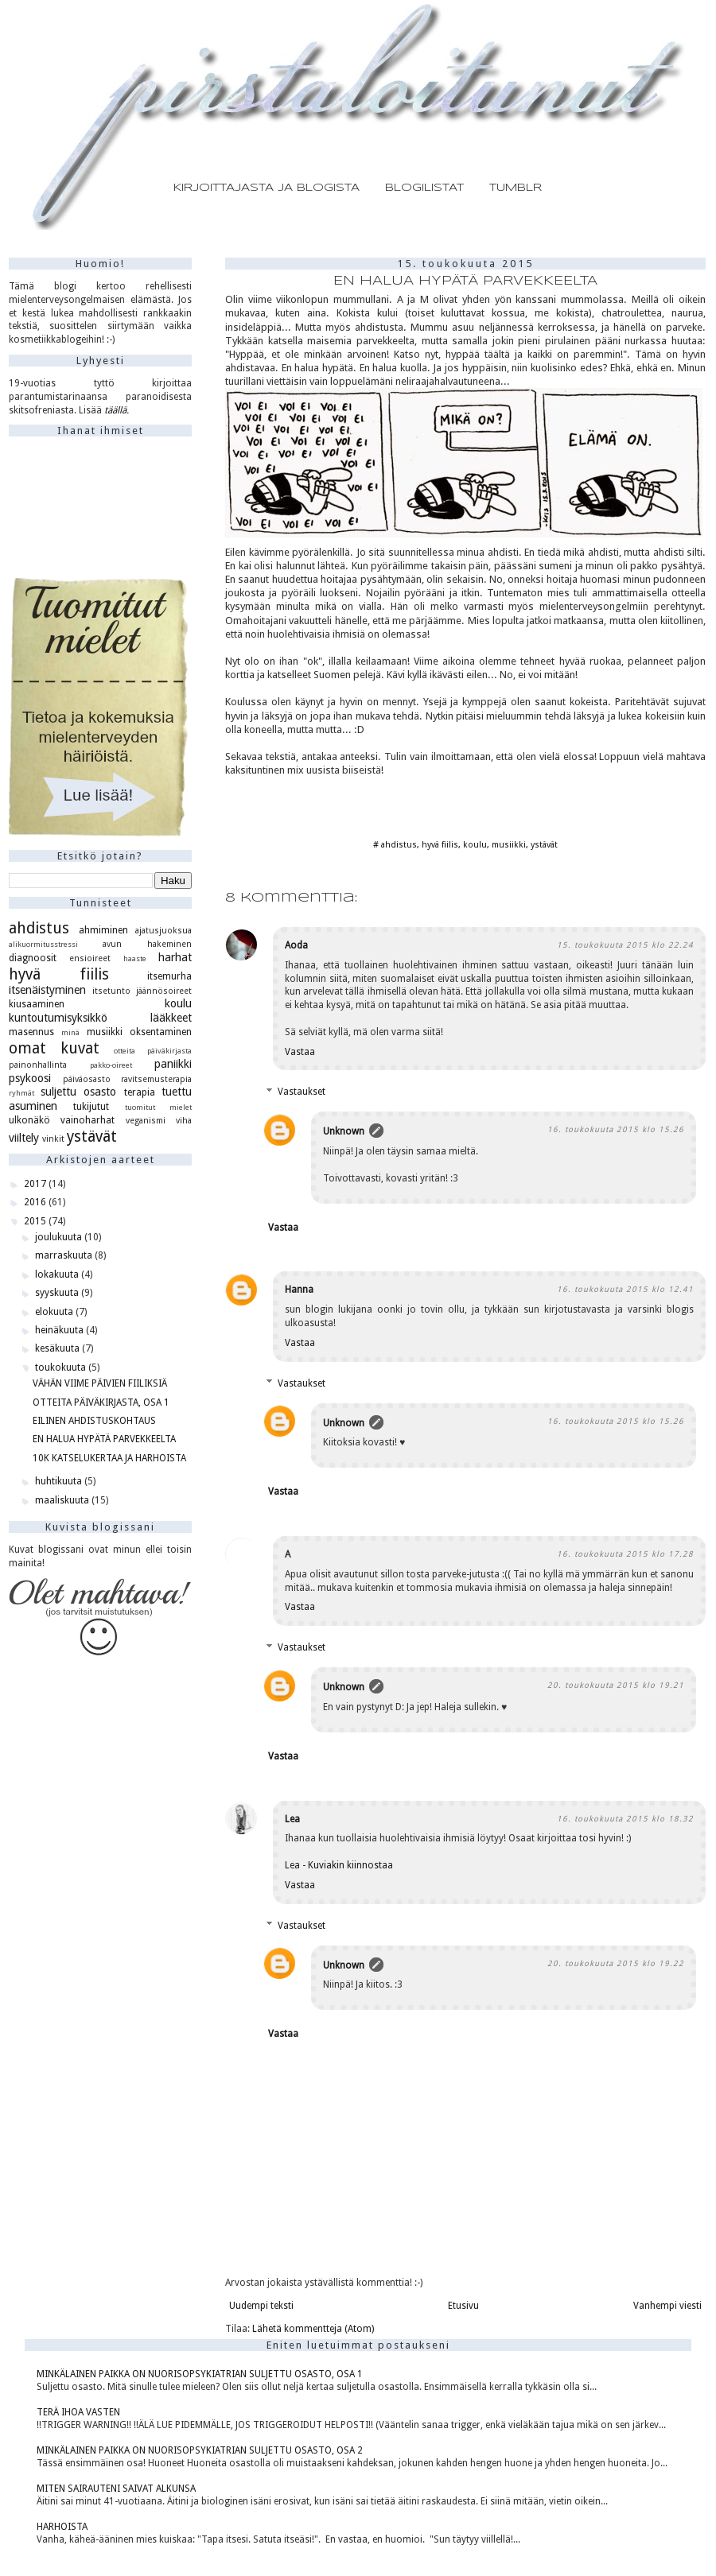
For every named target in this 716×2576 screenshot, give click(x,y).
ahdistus (399, 845)
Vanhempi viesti (667, 2305)
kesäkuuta (58, 1348)
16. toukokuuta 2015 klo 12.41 (625, 1289)
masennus (31, 1032)
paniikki (173, 1063)
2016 (36, 1202)
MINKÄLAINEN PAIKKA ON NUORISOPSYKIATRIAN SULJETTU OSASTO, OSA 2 (200, 2450)
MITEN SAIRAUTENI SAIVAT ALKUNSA (116, 2488)
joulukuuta (59, 1237)
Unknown (343, 1131)
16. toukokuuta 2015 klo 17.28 (625, 1554)
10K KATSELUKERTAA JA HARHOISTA (109, 1458)
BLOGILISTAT (424, 188)
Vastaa (300, 1051)
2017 (36, 1183)
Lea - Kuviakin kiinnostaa (339, 1865)
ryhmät (21, 1092)
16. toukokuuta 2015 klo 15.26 (615, 1129)
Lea (292, 1819)
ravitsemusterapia (156, 1079)
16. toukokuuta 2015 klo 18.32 (625, 1818)
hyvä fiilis (440, 845)
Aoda (296, 945)
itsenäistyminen (47, 989)
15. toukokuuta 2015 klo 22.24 (625, 945)
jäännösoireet (164, 991)
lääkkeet (171, 1017)
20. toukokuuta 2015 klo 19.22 (615, 1963)
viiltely (24, 1137)
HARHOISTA (62, 2526)
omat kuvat (54, 1048)
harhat (175, 957)
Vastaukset (301, 1092)
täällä (115, 410)
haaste (134, 958)
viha (184, 1120)
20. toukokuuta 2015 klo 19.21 (615, 1685)
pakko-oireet (111, 1065)
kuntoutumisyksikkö (58, 1017)
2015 (36, 1221)
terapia (139, 1092)
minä (70, 1032)
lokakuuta (58, 1274)
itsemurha (169, 976)
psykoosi (30, 1078)
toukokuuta (61, 1367)
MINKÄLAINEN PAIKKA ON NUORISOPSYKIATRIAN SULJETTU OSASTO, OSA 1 (200, 2374)
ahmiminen (103, 930)
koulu (475, 845)
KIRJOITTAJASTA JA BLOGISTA (266, 188)
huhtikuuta (59, 1481)
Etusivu (463, 2305)
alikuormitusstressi (43, 944)
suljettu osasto (79, 1091)
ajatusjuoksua (163, 930)
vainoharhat (87, 1120)
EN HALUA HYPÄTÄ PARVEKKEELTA (104, 1439)
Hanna (299, 1289)
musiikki (509, 845)
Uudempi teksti (261, 2305)
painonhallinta (38, 1065)
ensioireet (90, 958)
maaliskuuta (63, 1500)
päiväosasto (87, 1079)
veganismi (145, 1120)
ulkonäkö (29, 1120)
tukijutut (91, 1106)
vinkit (53, 1139)
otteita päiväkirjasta (153, 1050)
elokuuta (55, 1311)
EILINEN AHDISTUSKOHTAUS (94, 1420)
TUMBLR (515, 188)
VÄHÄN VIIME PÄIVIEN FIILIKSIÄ (100, 1383)
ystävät (544, 845)
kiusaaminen (36, 1004)
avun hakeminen (147, 944)
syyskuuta (58, 1292)
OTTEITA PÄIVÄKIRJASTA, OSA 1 (101, 1402)
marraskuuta (65, 1255)
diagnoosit (32, 958)
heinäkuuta (60, 1330)
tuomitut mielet (158, 1107)
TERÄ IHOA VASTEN (78, 2412)
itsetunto (111, 991)
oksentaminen (161, 1032)
